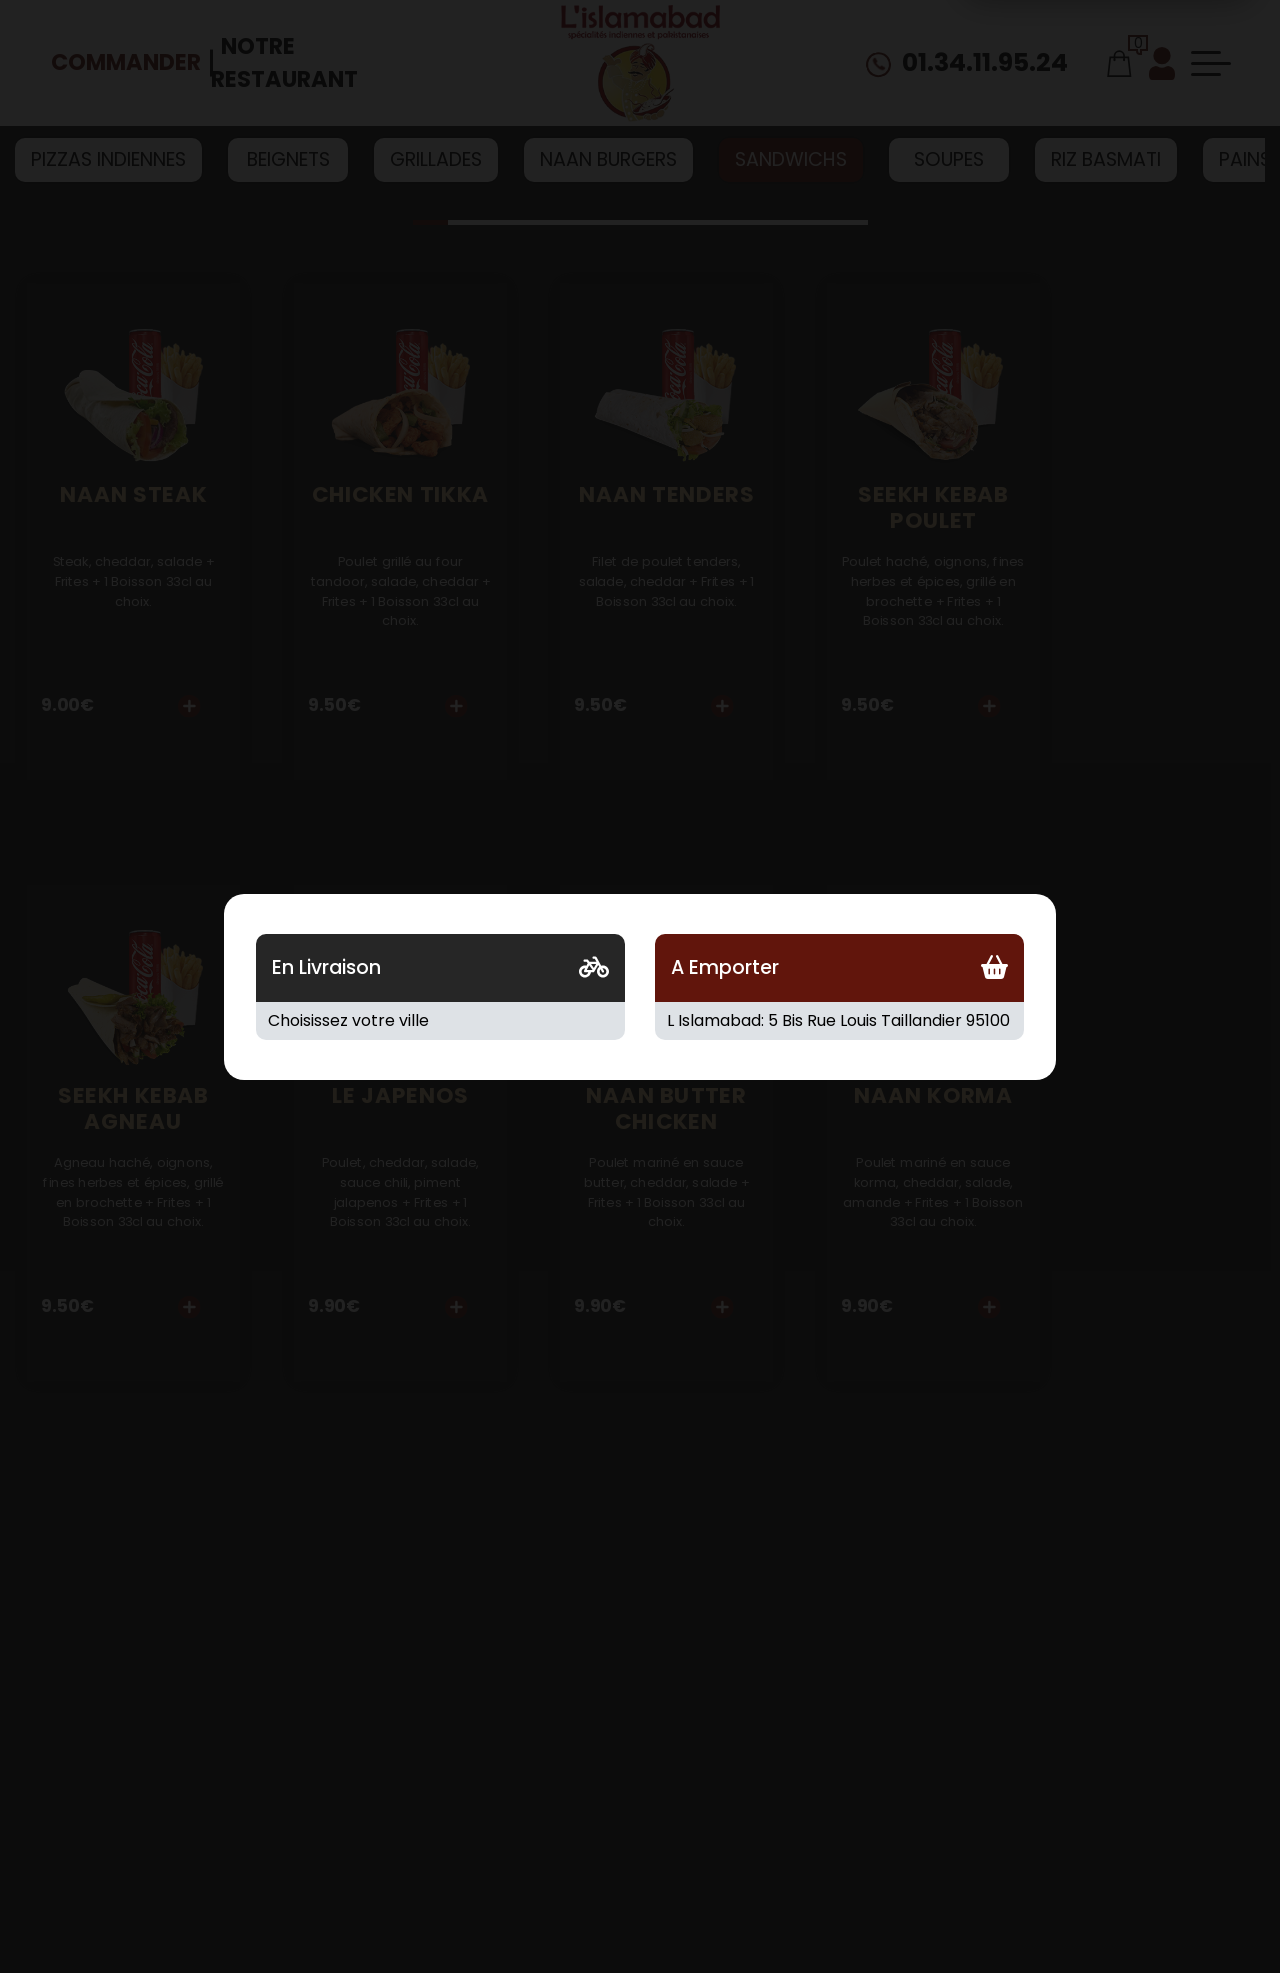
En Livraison (326, 967)
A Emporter (725, 967)
